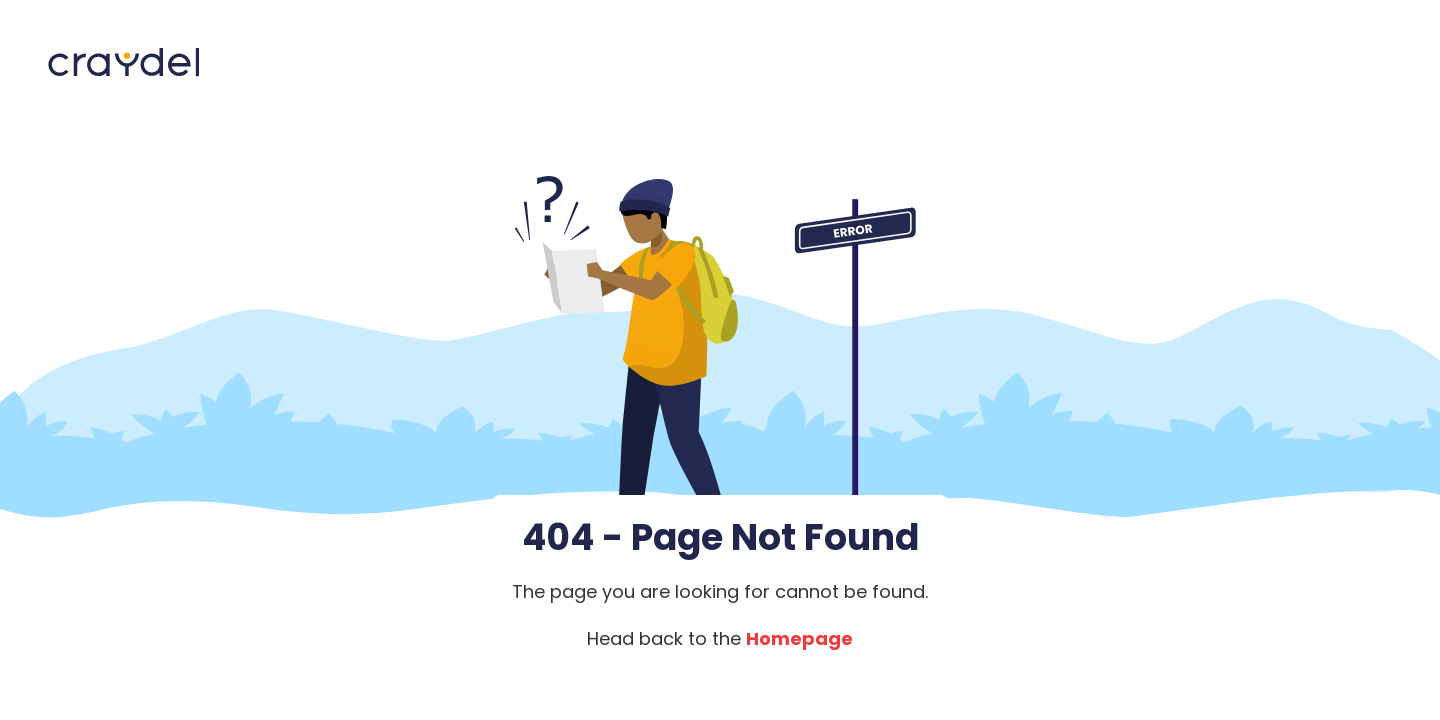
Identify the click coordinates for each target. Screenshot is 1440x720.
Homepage (799, 638)
